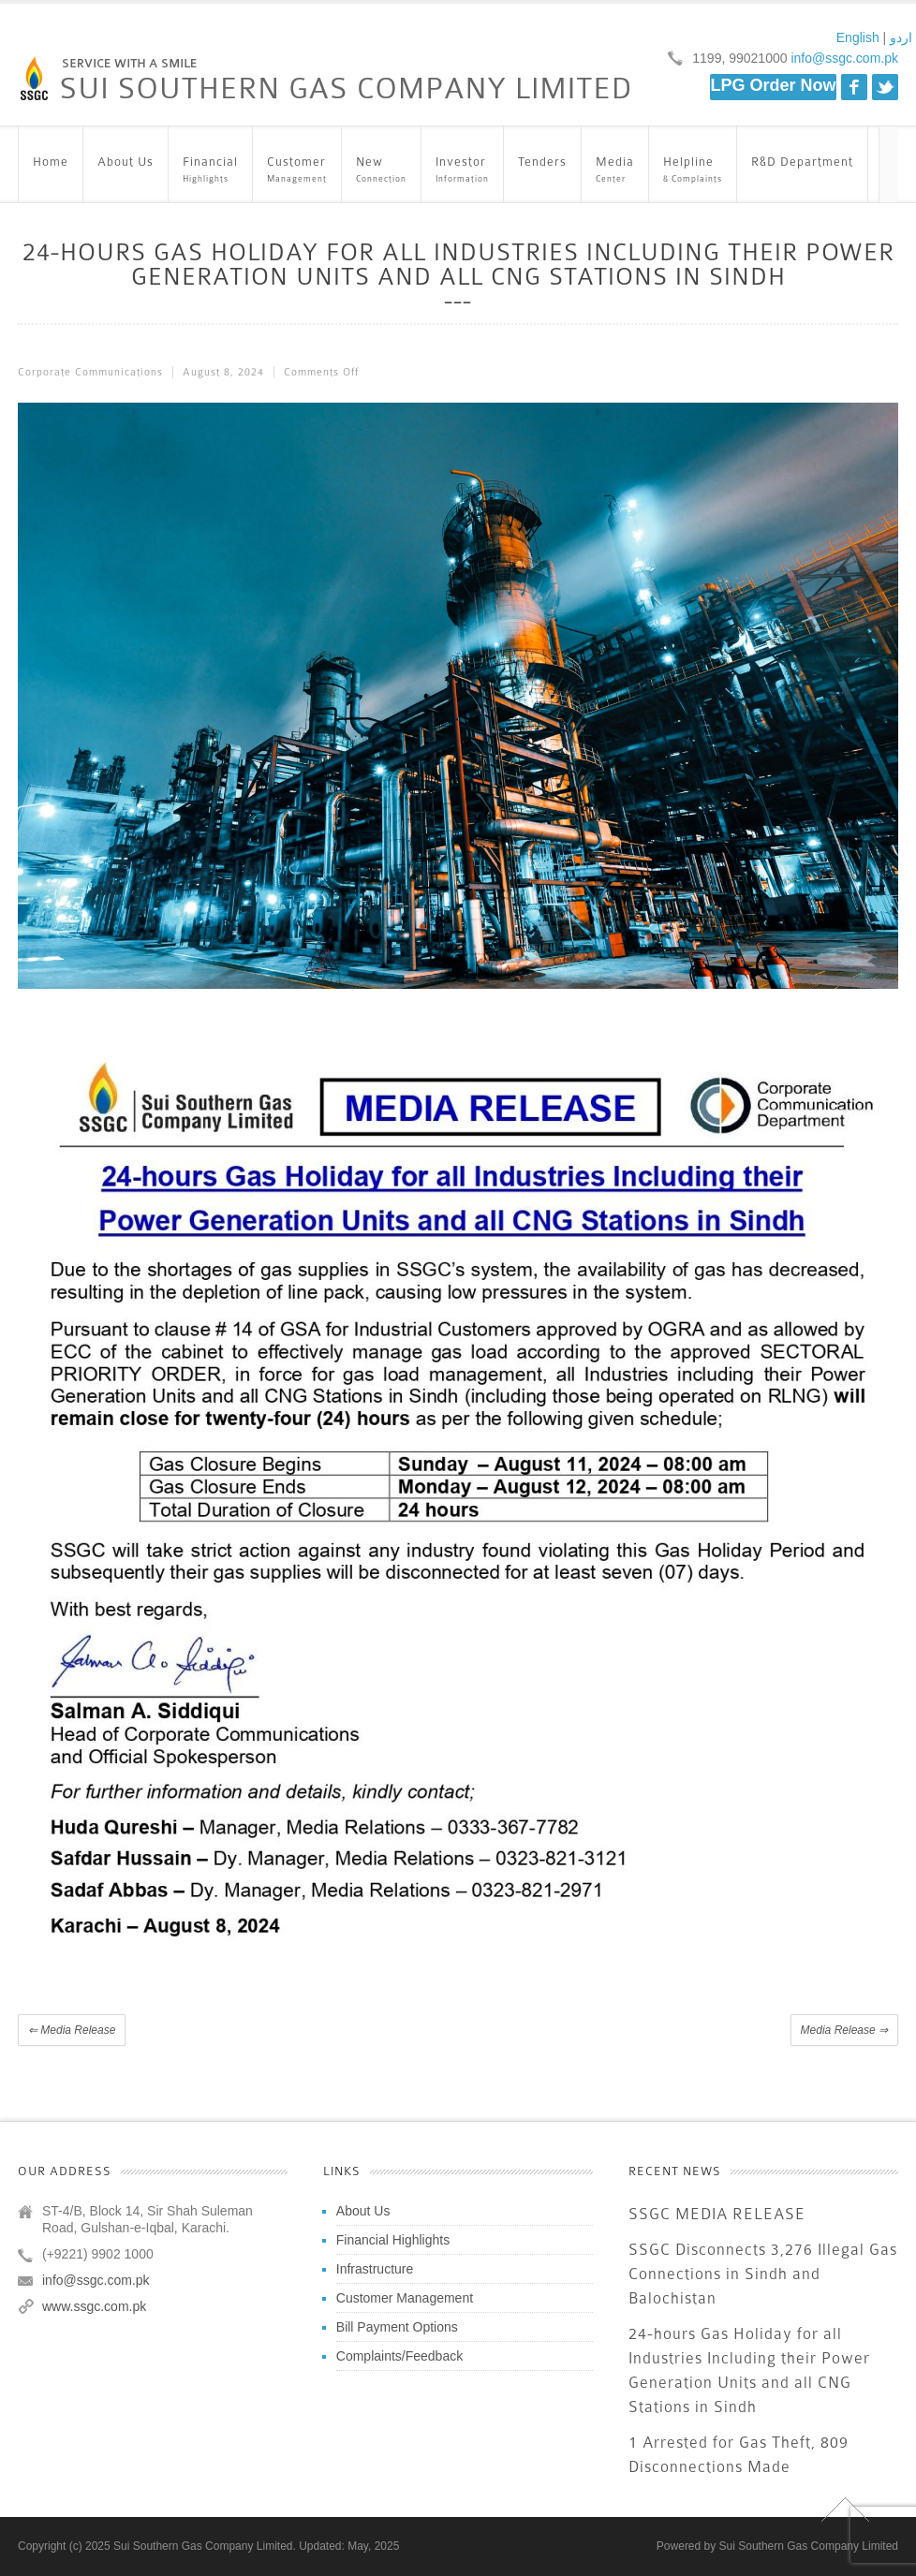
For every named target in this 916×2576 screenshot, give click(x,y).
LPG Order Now (772, 85)
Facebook (854, 87)
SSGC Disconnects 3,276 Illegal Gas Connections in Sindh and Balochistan (762, 2274)
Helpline (692, 171)
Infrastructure (374, 2268)
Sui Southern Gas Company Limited (808, 2546)
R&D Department (802, 171)
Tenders (542, 171)
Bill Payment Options (397, 2326)
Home (50, 171)
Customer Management (404, 2297)
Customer (297, 171)
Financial (210, 171)
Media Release (71, 2030)
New (381, 171)
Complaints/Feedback (399, 2355)
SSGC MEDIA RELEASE (716, 2214)
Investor (462, 171)
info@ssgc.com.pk (843, 58)
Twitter (885, 87)
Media (615, 171)
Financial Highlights (393, 2239)
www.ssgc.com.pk (94, 2306)
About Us (125, 171)
